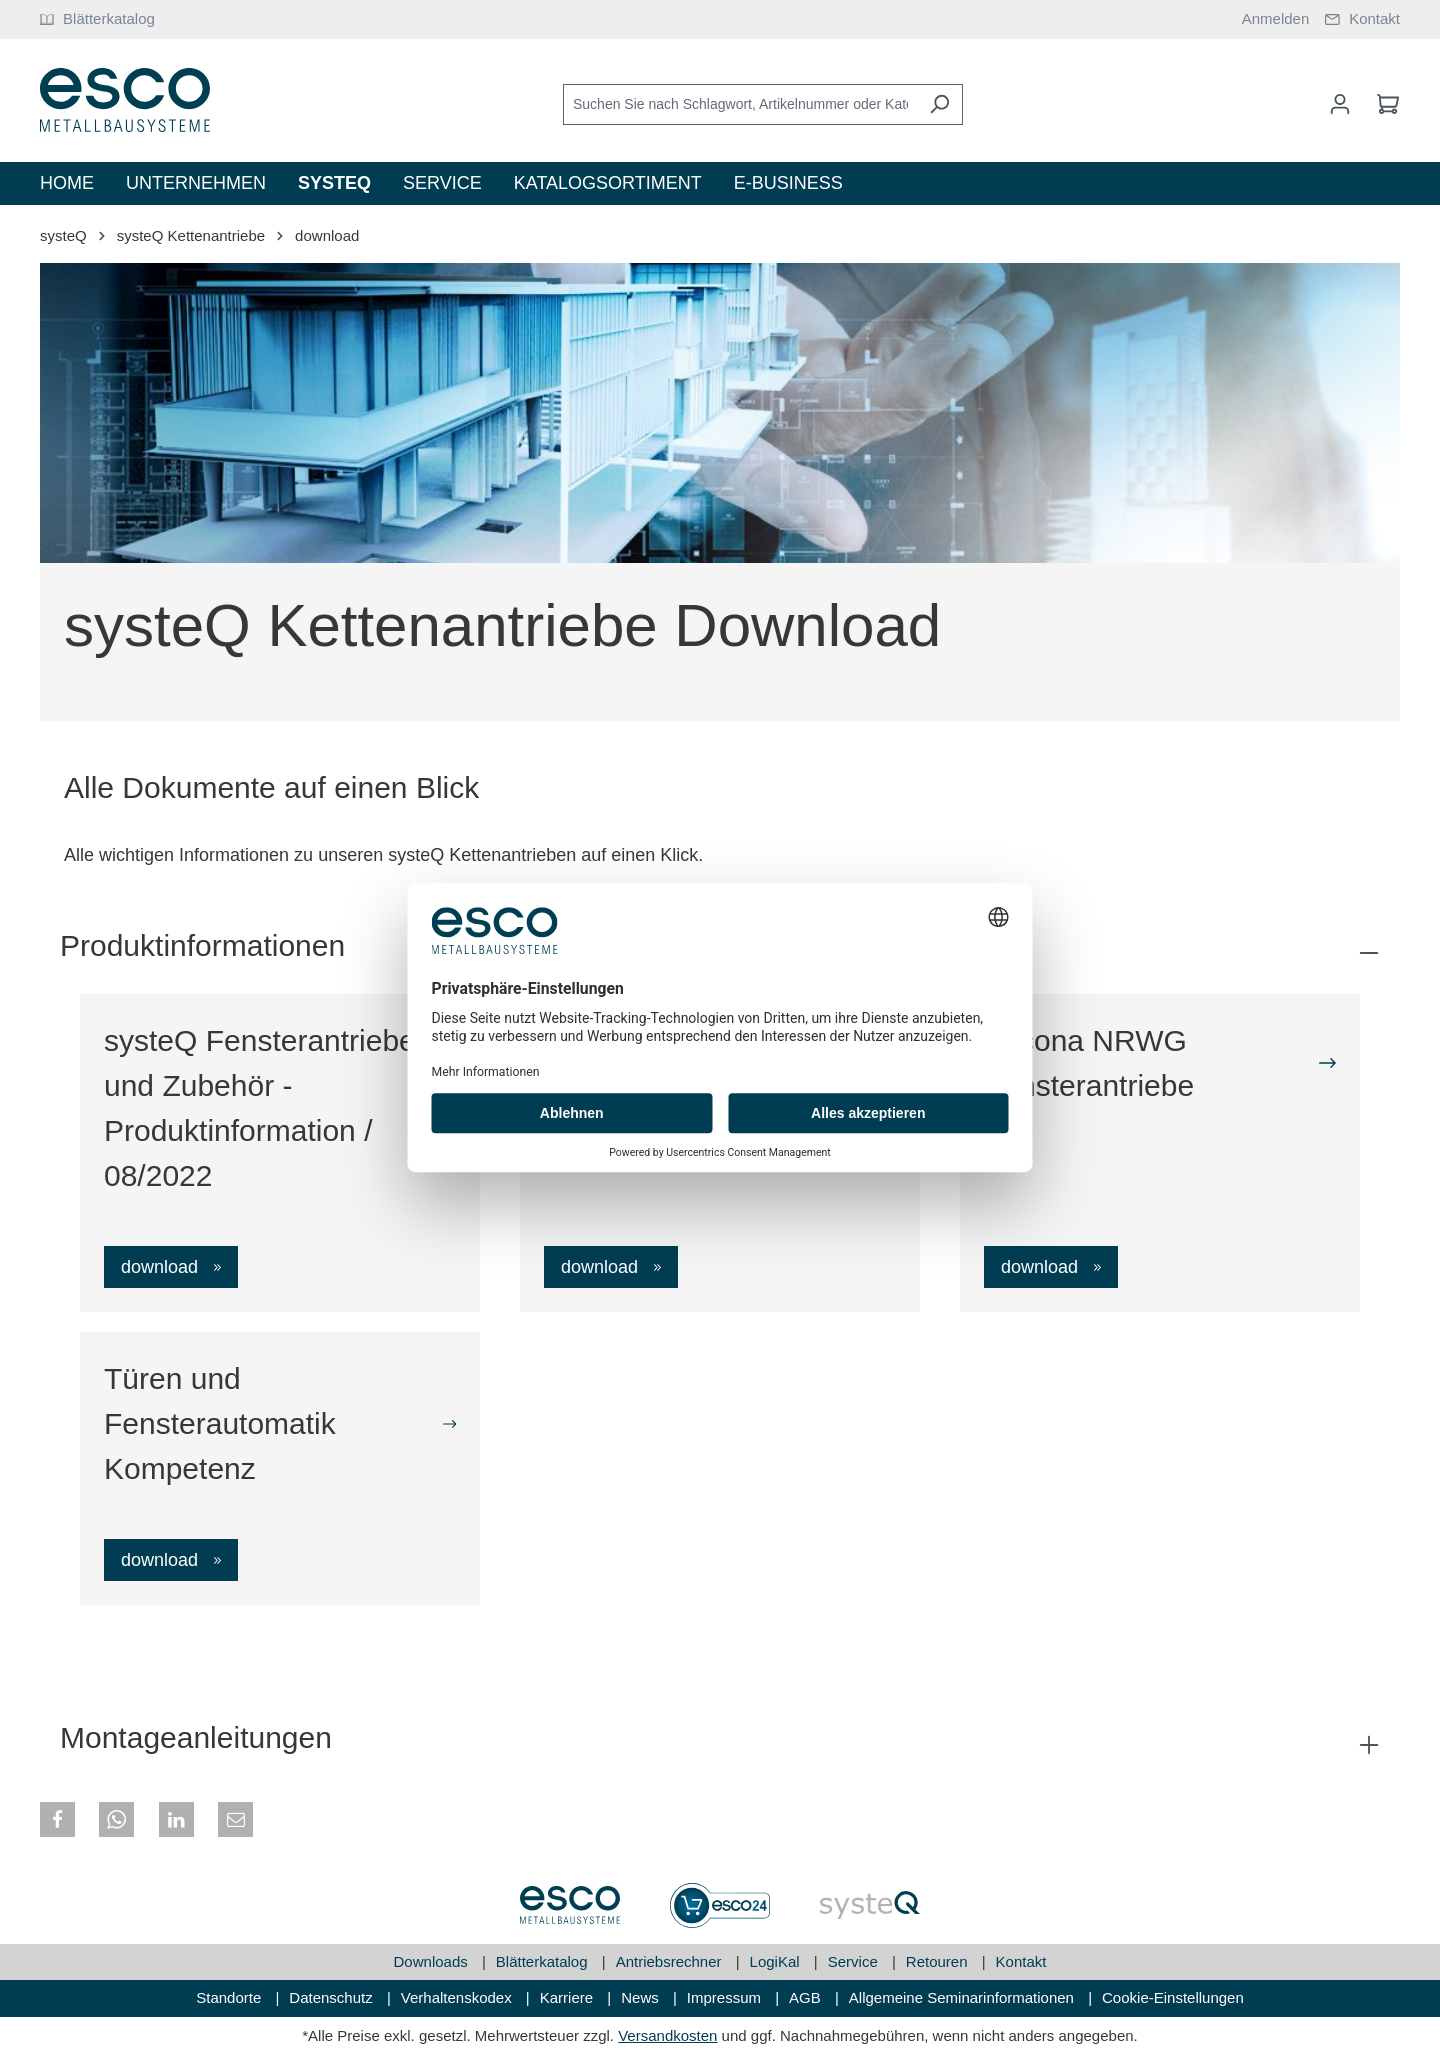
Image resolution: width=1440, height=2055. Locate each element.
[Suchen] (939, 104)
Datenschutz (333, 1997)
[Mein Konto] (1340, 104)
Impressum (726, 1997)
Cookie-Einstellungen (1173, 1997)
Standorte (230, 1997)
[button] (57, 1819)
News (642, 1997)
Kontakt (1021, 1961)
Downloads (433, 1961)
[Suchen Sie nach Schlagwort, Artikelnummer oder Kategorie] (740, 104)
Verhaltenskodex (458, 1997)
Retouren (939, 1961)
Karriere (569, 1997)
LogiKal (777, 1961)
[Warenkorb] (1382, 104)
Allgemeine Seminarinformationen (963, 1997)
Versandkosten (667, 2035)
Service (855, 1961)
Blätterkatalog (544, 1961)
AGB (807, 1997)
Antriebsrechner (671, 1961)
